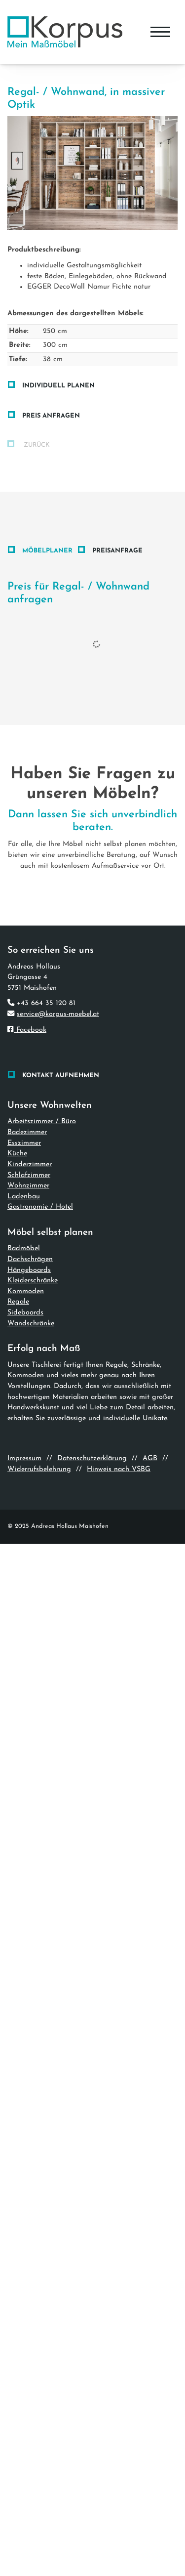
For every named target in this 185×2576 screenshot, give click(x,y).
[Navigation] (160, 32)
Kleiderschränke (32, 1280)
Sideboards (25, 1312)
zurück (36, 445)
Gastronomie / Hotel (40, 1207)
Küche (17, 1153)
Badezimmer (27, 1132)
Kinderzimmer (29, 1164)
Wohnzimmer (28, 1185)
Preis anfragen (51, 416)
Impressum (24, 1458)
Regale (18, 1302)
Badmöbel (23, 1248)
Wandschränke (30, 1323)
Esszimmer (24, 1143)
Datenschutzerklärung (92, 1458)
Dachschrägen (30, 1259)
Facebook (26, 1030)
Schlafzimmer (28, 1175)
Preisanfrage (117, 551)
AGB (150, 1458)
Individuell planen (58, 385)
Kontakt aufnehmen (60, 1075)
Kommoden (25, 1291)
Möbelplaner (47, 551)
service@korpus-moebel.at (58, 1014)
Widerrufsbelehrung (39, 1469)
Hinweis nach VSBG (118, 1469)
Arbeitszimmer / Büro (41, 1121)
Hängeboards (29, 1270)
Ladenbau (23, 1196)
